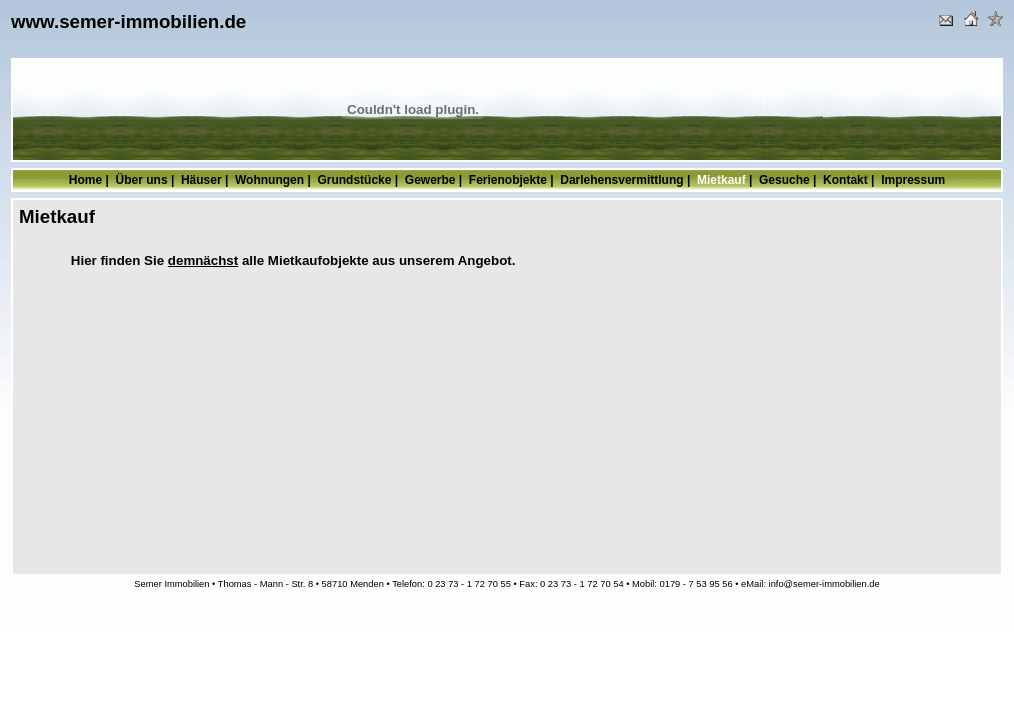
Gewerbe (430, 180)
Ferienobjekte (508, 180)
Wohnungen (269, 180)
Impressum (913, 180)
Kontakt (845, 180)
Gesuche (784, 180)
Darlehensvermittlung (621, 180)
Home (85, 180)
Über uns (142, 180)
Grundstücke (354, 180)
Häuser (201, 180)
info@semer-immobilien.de (824, 584)
